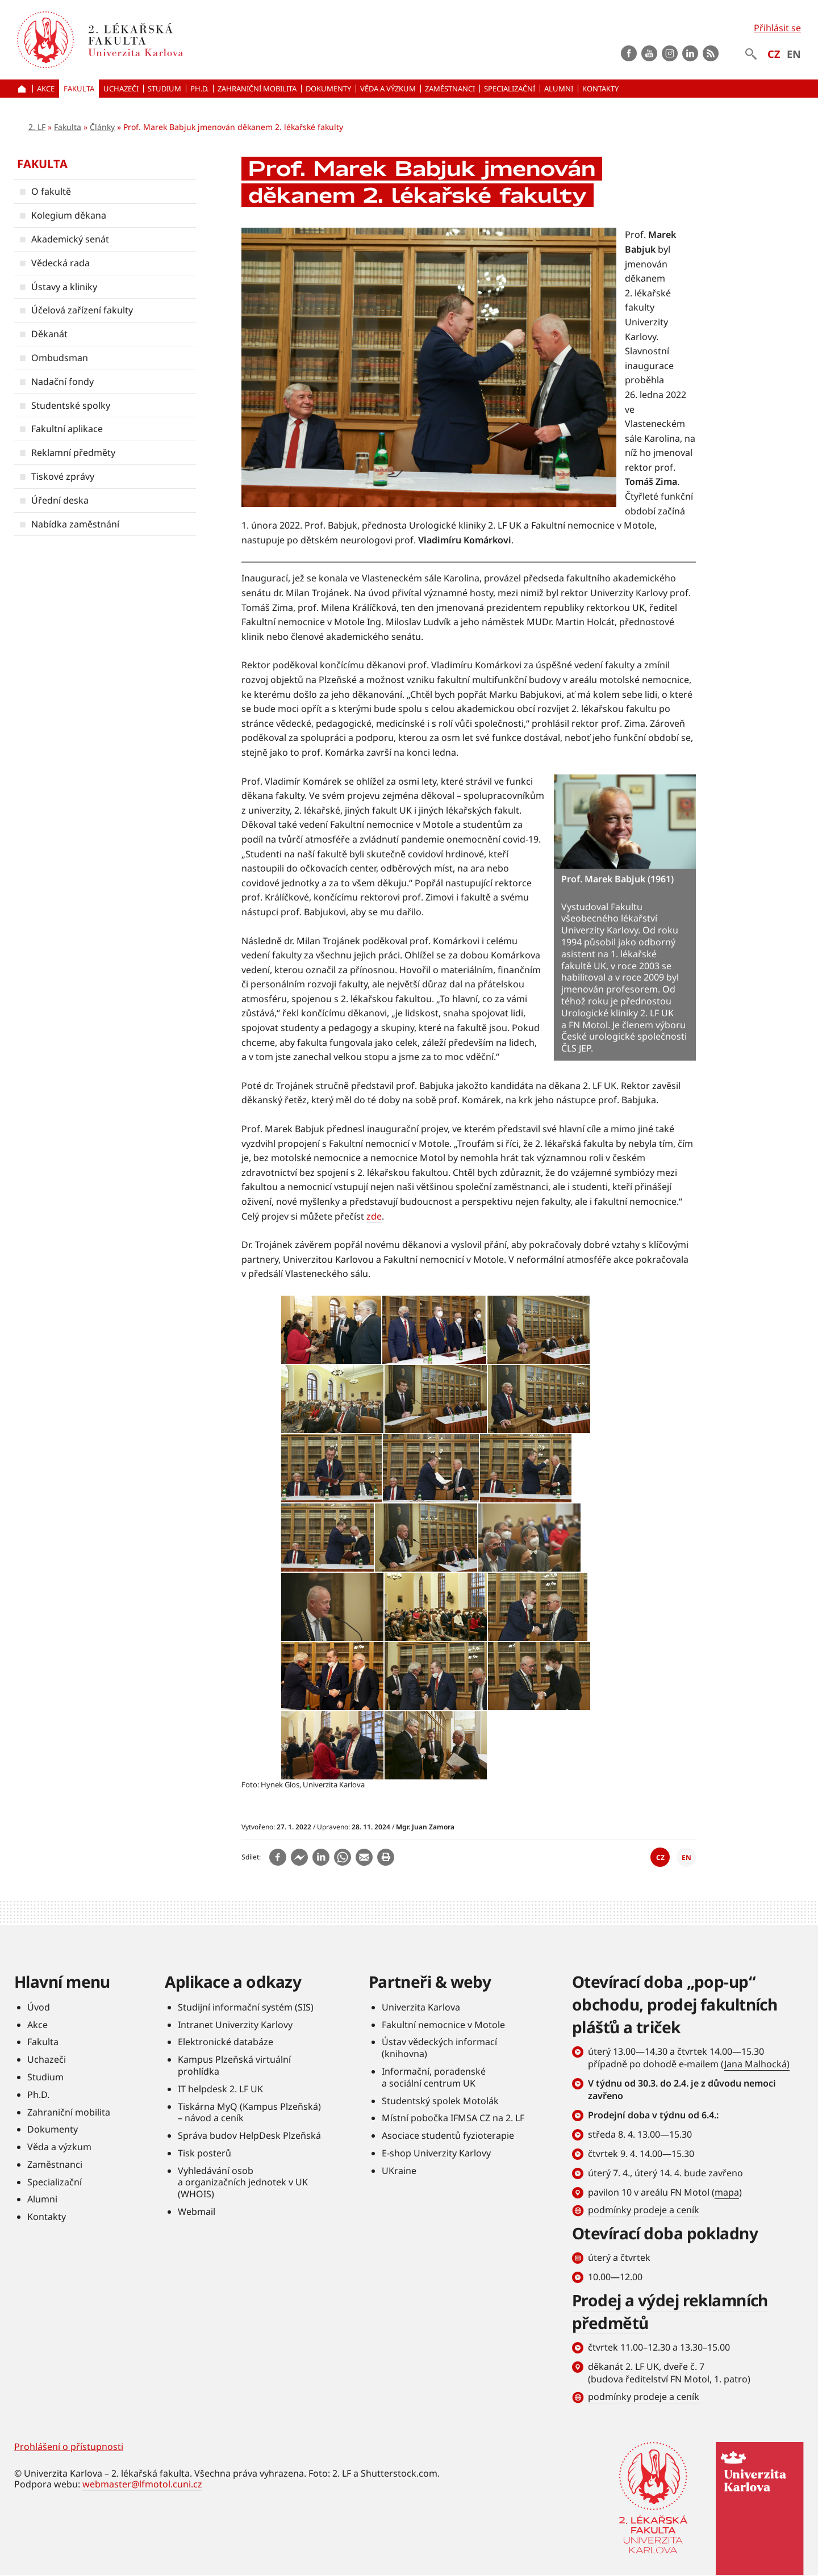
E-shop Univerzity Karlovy (436, 2153)
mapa (727, 2192)
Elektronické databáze (225, 2041)
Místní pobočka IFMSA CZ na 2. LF (453, 2118)
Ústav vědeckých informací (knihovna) (439, 2047)
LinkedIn (690, 53)
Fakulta (67, 127)
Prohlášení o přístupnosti (68, 2446)
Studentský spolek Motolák (440, 2101)
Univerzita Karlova (421, 2007)
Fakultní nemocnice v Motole (443, 2024)
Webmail (196, 2211)
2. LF (36, 127)
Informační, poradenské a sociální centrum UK (434, 2077)
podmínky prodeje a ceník (643, 2210)
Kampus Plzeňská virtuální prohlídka (234, 2065)
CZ (773, 54)
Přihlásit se (777, 28)
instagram (670, 53)
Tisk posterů (204, 2153)
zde (374, 1216)
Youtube (649, 53)
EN (794, 54)
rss (711, 53)
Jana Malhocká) (757, 2064)
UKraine (399, 2170)
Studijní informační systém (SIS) (246, 2007)
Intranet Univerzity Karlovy (235, 2024)
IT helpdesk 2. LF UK (220, 2089)
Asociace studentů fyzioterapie (448, 2135)
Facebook (629, 53)
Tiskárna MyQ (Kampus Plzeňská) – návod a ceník (249, 2112)
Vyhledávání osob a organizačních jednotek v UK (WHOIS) (243, 2182)
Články (102, 127)
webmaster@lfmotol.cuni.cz (142, 2484)
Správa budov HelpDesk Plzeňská (249, 2135)
